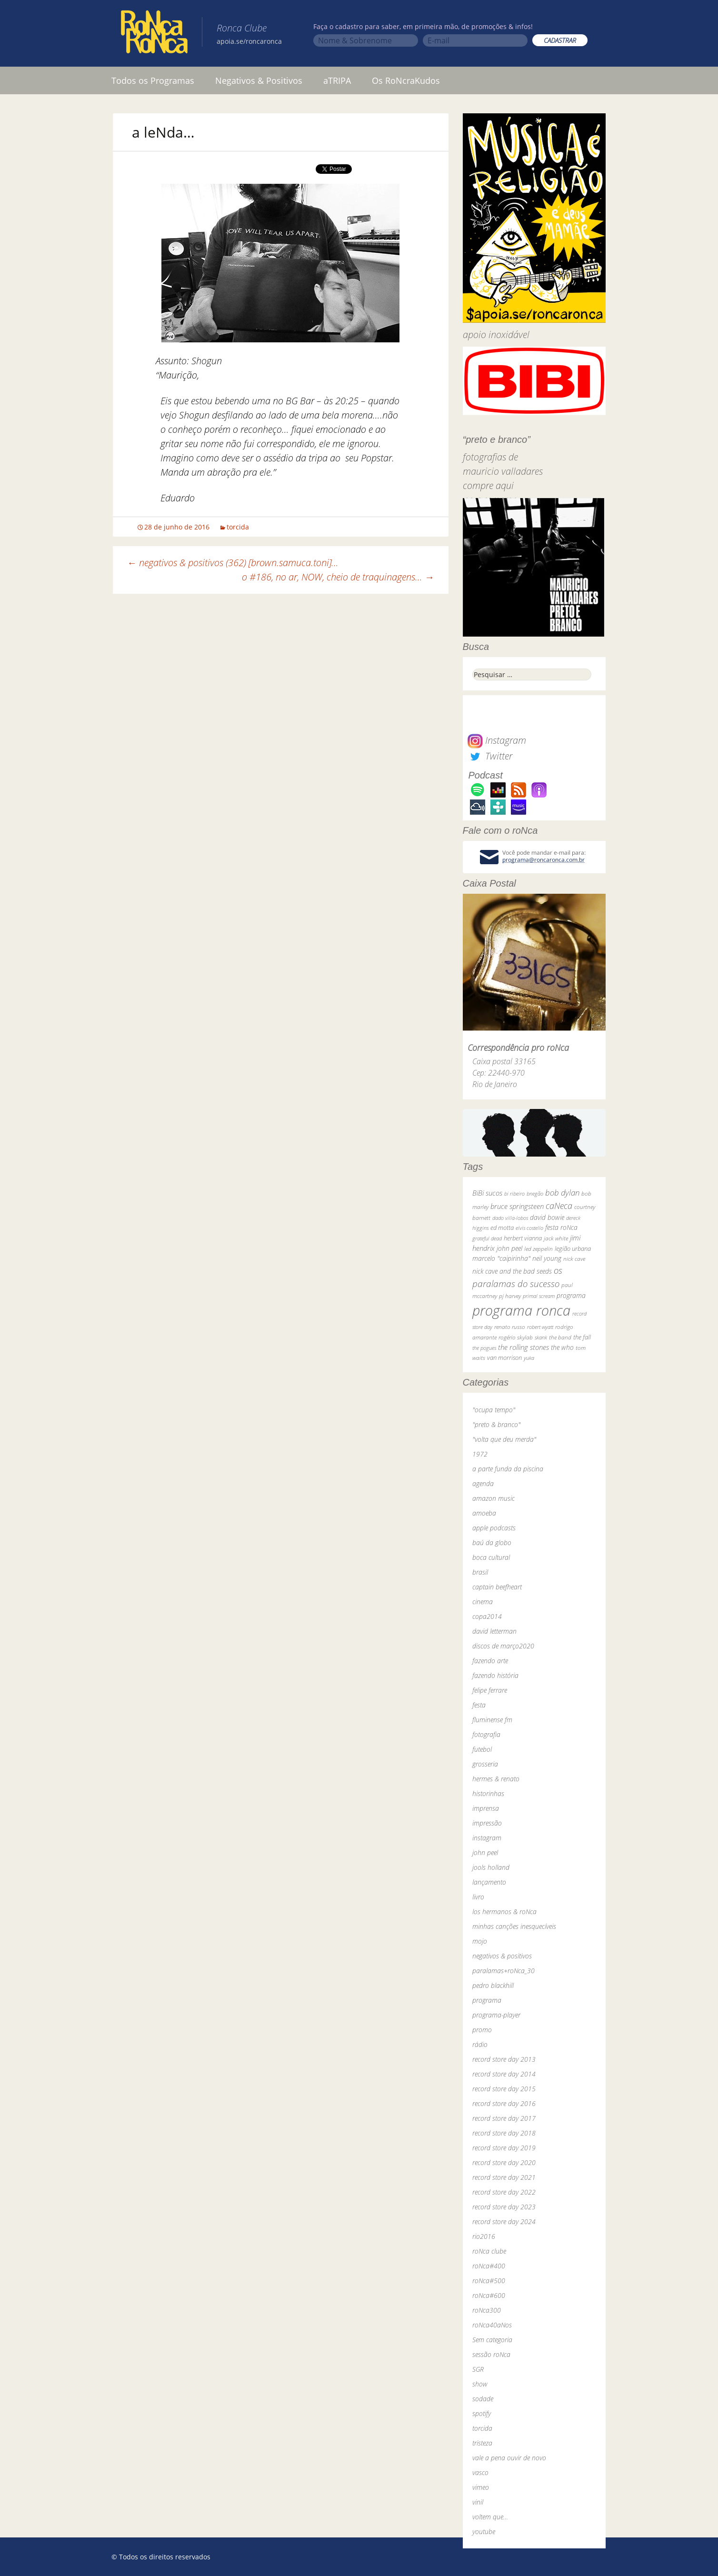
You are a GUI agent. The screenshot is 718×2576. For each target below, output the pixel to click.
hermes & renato (495, 1778)
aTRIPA (337, 80)
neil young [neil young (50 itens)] (546, 1258)
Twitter (490, 755)
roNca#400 (488, 2265)
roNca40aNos (492, 2324)
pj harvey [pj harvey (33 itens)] (510, 1296)
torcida (238, 526)
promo (482, 2029)
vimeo (480, 2487)
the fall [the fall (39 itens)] (582, 1337)
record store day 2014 (504, 2073)
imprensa (485, 1808)
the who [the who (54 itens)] (562, 1347)
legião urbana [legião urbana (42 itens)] (573, 1248)
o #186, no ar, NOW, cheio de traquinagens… (338, 576)
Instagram (497, 740)
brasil (480, 1572)
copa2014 (487, 1616)
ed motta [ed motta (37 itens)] (502, 1228)
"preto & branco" (496, 1424)
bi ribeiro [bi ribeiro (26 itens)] (514, 1193)
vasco (480, 2472)
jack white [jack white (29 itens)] (556, 1238)
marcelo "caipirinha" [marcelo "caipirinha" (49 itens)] (501, 1258)
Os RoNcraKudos (406, 80)
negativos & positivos (502, 1955)
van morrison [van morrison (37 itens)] (504, 1358)
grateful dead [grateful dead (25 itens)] (487, 1238)
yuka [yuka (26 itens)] (529, 1357)
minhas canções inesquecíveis (514, 1926)
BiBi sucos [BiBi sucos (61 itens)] (487, 1193)
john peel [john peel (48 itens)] (509, 1248)
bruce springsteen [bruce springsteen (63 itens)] (517, 1206)
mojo (479, 1941)
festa (479, 1704)
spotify (481, 2413)
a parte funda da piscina (507, 1468)
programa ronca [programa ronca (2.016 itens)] (521, 1310)
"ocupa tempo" (493, 1409)
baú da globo (491, 1542)
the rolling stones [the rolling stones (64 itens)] (523, 1347)
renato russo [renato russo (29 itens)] (509, 1326)
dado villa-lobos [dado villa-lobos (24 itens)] (510, 1217)
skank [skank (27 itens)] (541, 1337)
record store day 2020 (504, 2162)
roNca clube (489, 2251)
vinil (477, 2501)
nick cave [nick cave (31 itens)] (574, 1258)
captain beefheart (497, 1586)
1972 (480, 1453)
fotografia (486, 1734)
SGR (478, 2369)
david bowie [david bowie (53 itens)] (547, 1217)
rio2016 (483, 2236)
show (480, 2383)
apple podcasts (494, 1527)
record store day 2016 (504, 2103)
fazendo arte (490, 1660)
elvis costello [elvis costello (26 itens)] (529, 1227)
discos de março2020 (503, 1645)
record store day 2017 (504, 2118)
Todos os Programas (152, 80)
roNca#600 (488, 2295)
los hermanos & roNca (504, 1911)
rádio (480, 2044)
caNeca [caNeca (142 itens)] (559, 1205)
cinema (482, 1601)
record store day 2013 (504, 2059)
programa (486, 2000)
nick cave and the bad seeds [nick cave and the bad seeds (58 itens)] (512, 1271)
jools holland (490, 1867)
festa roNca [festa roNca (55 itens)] (561, 1227)
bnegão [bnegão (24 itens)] (535, 1193)
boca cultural (491, 1557)
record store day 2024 (504, 2221)
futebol (482, 1749)
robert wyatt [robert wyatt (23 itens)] (540, 1327)
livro (478, 1896)
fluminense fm (492, 1719)
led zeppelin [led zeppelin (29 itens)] (538, 1248)
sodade (482, 2398)
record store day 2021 (504, 2177)
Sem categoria (492, 2339)
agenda (483, 1483)
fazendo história (495, 1675)
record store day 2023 (504, 2206)
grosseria (485, 1763)
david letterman (494, 1631)
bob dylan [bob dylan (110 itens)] (562, 1192)
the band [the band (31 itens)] (560, 1337)
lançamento (489, 1882)
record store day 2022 (504, 2192)
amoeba (484, 1513)
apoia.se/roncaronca (249, 41)
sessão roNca (491, 2354)
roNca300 (486, 2310)
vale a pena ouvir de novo (509, 2457)
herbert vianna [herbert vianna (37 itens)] (523, 1238)
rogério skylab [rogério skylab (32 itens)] (516, 1337)
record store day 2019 (504, 2147)
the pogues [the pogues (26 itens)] (484, 1347)
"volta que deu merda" (504, 1439)
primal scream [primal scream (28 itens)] (539, 1295)
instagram (486, 1837)
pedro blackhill (493, 1985)
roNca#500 (488, 2280)
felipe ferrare (489, 1690)
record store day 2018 (504, 2132)
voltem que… (490, 2516)
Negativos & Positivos (258, 80)
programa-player (496, 2014)
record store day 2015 (504, 2088)
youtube (483, 2531)
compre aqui (488, 485)
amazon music (493, 1498)
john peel (485, 1852)
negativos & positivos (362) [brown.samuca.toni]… (233, 562)
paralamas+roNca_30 (503, 1970)
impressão (487, 1822)
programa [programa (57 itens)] (571, 1295)
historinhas (488, 1793)
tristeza (482, 2442)
